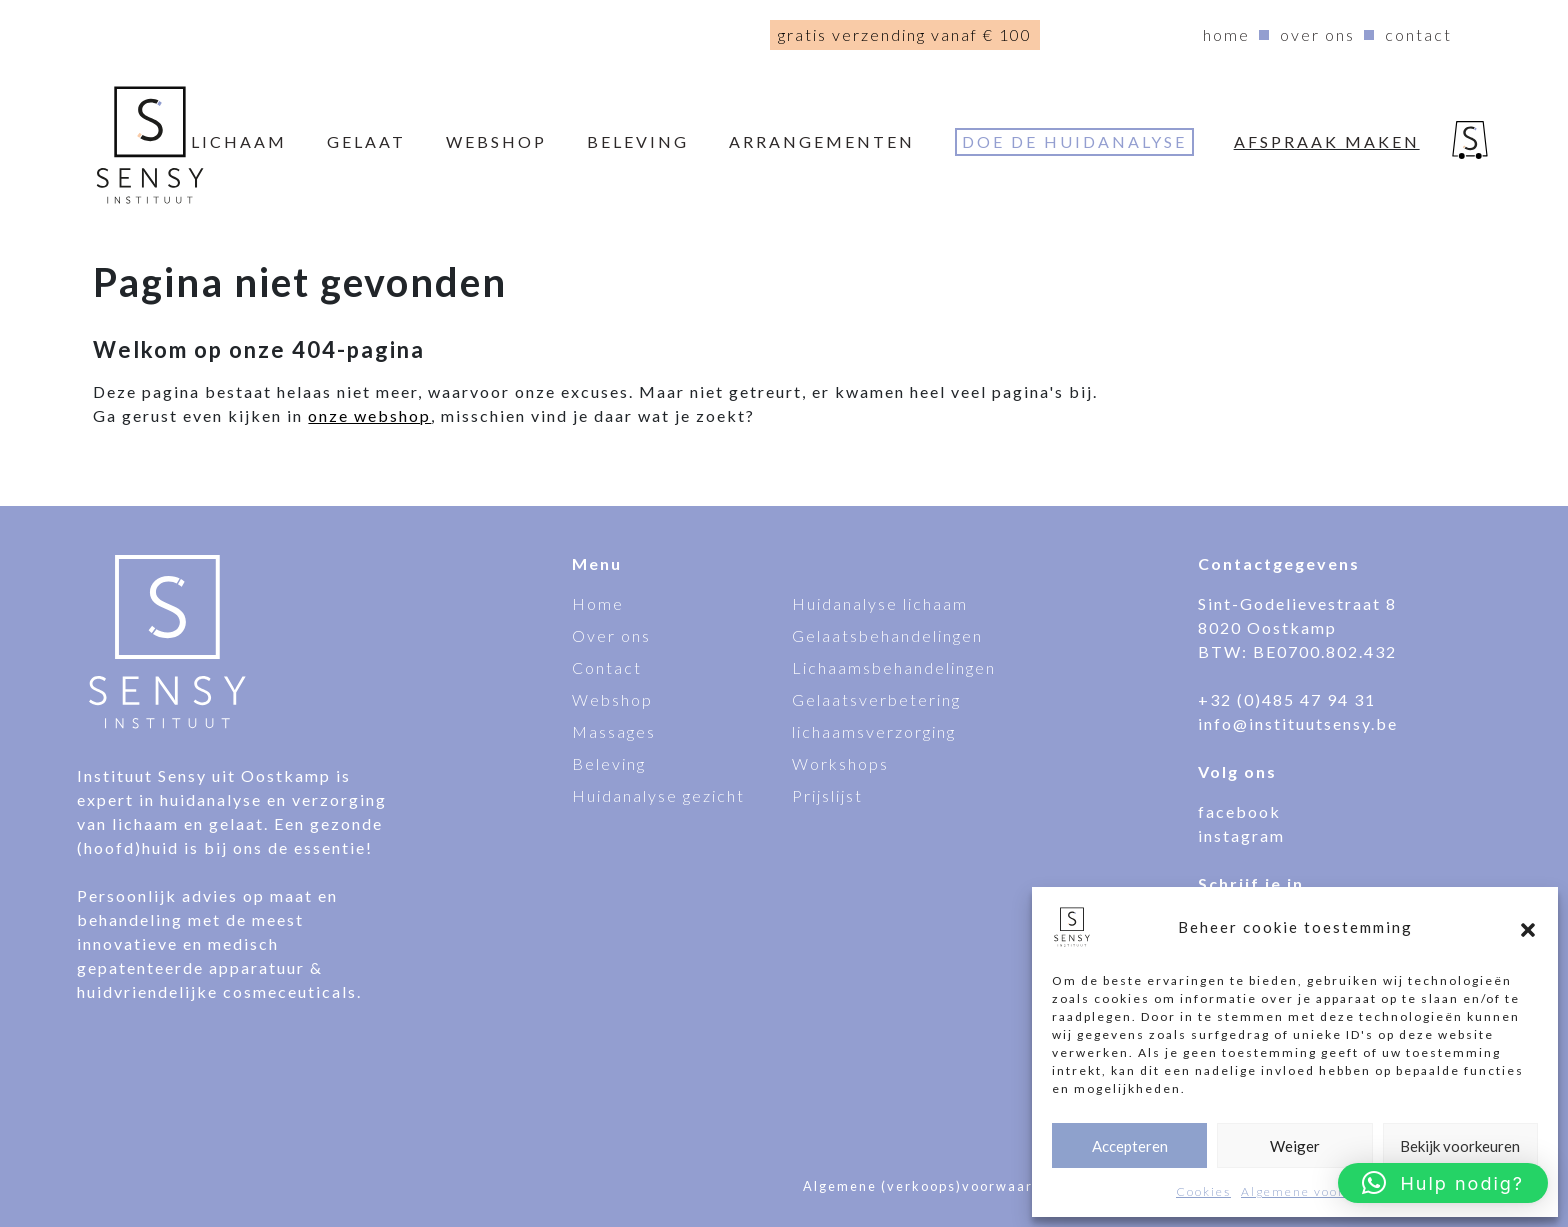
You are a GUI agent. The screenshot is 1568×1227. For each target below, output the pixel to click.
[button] (1528, 927)
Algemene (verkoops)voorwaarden (932, 1186)
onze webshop (369, 415)
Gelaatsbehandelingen (887, 635)
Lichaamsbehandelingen (894, 667)
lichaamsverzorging (874, 731)
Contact (1418, 34)
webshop (496, 141)
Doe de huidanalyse (1074, 141)
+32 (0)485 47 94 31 (1287, 699)
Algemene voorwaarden (1322, 1191)
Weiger (1295, 1146)
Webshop (612, 699)
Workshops (840, 763)
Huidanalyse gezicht (658, 795)
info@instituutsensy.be (1298, 723)
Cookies (1203, 1191)
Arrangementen (822, 141)
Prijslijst (827, 795)
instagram (1241, 835)
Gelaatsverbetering (876, 699)
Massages (614, 731)
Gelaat (366, 141)
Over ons (1317, 34)
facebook (1239, 811)
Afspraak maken (1327, 141)
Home (1226, 34)
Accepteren (1130, 1146)
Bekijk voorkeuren (1460, 1146)
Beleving (638, 141)
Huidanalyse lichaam (880, 603)
